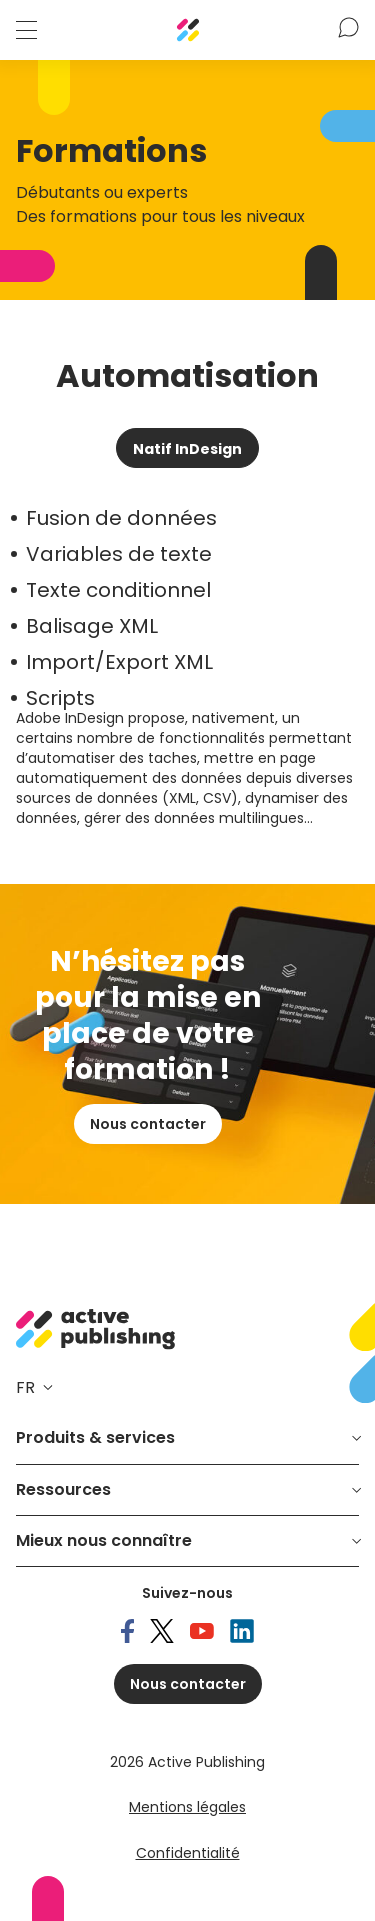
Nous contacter (148, 1124)
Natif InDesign (187, 449)
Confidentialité (188, 1853)
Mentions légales (187, 1807)
